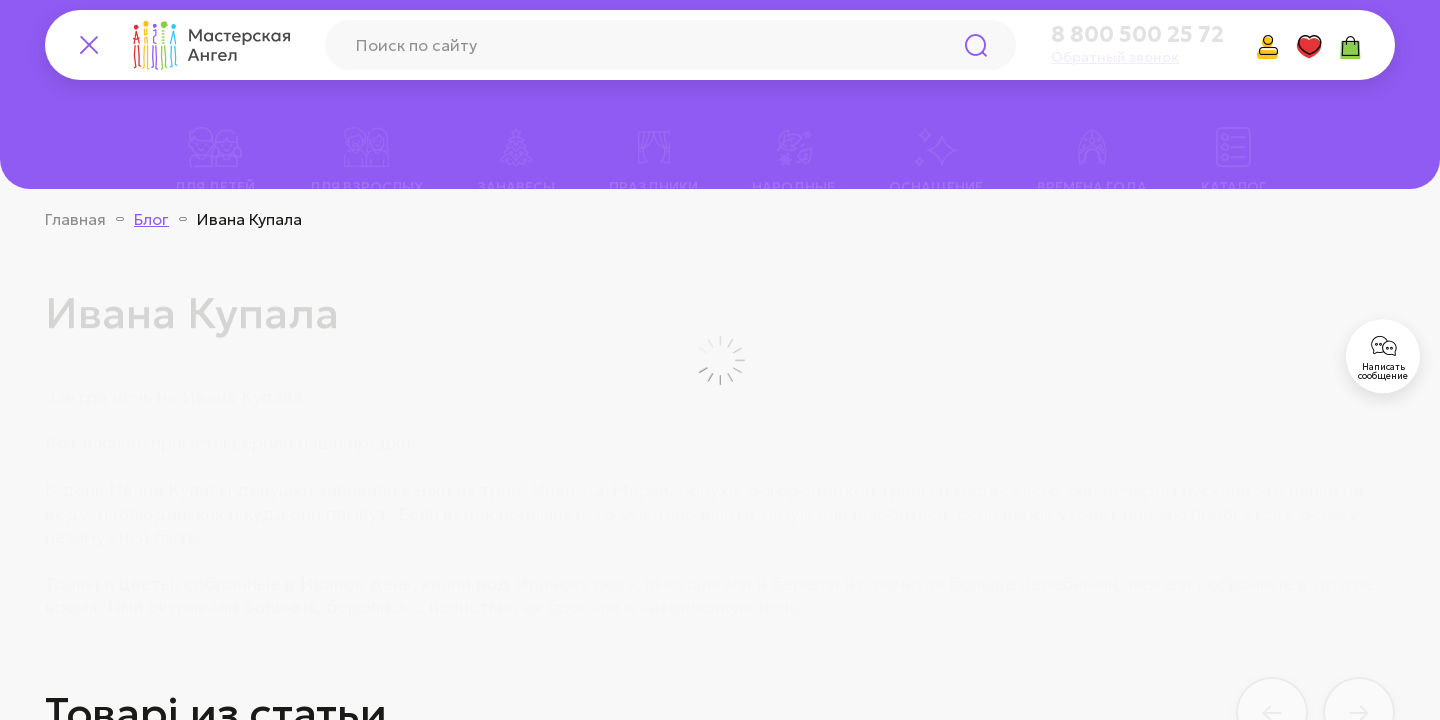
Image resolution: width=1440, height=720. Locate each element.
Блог (151, 219)
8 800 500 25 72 (1137, 35)
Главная (75, 219)
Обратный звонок (1115, 57)
